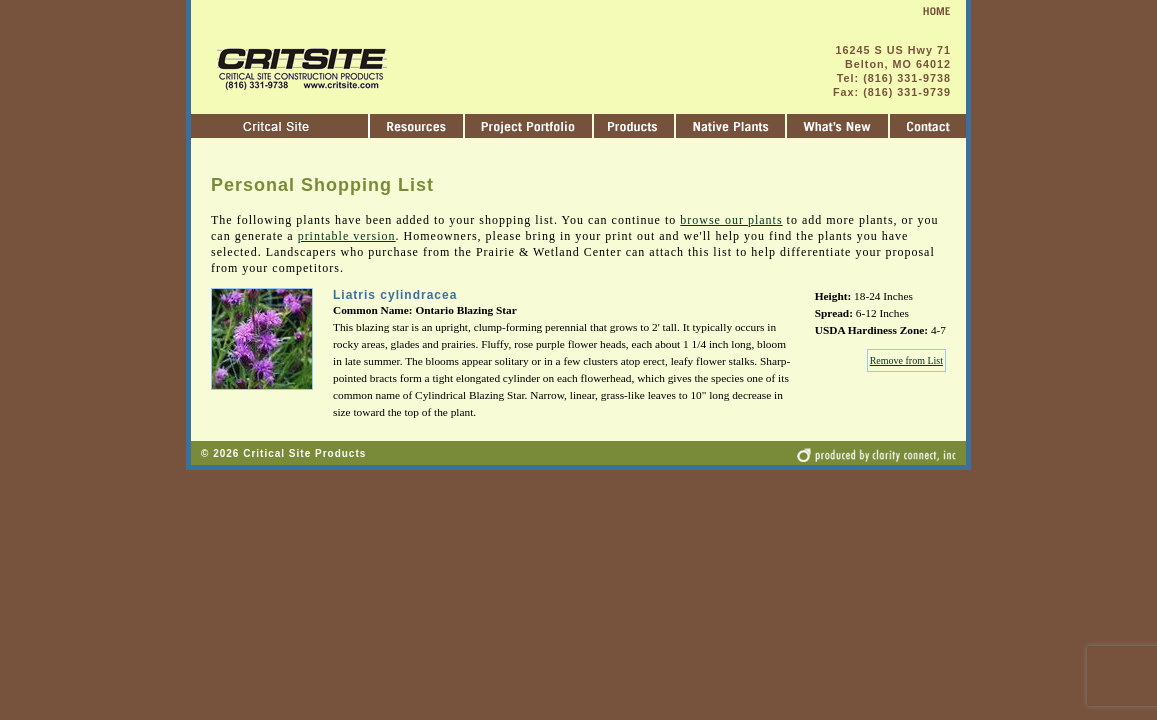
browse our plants (731, 220)
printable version (347, 236)
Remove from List (906, 360)
